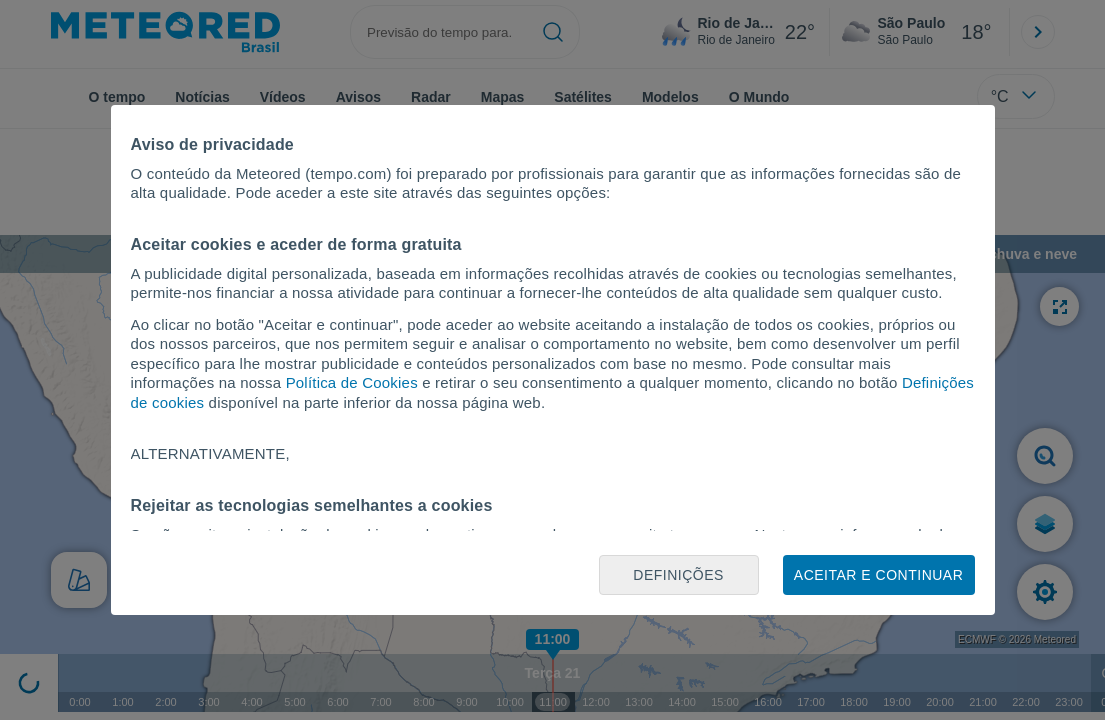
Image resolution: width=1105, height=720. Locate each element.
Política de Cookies (352, 382)
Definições (678, 575)
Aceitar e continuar (878, 575)
